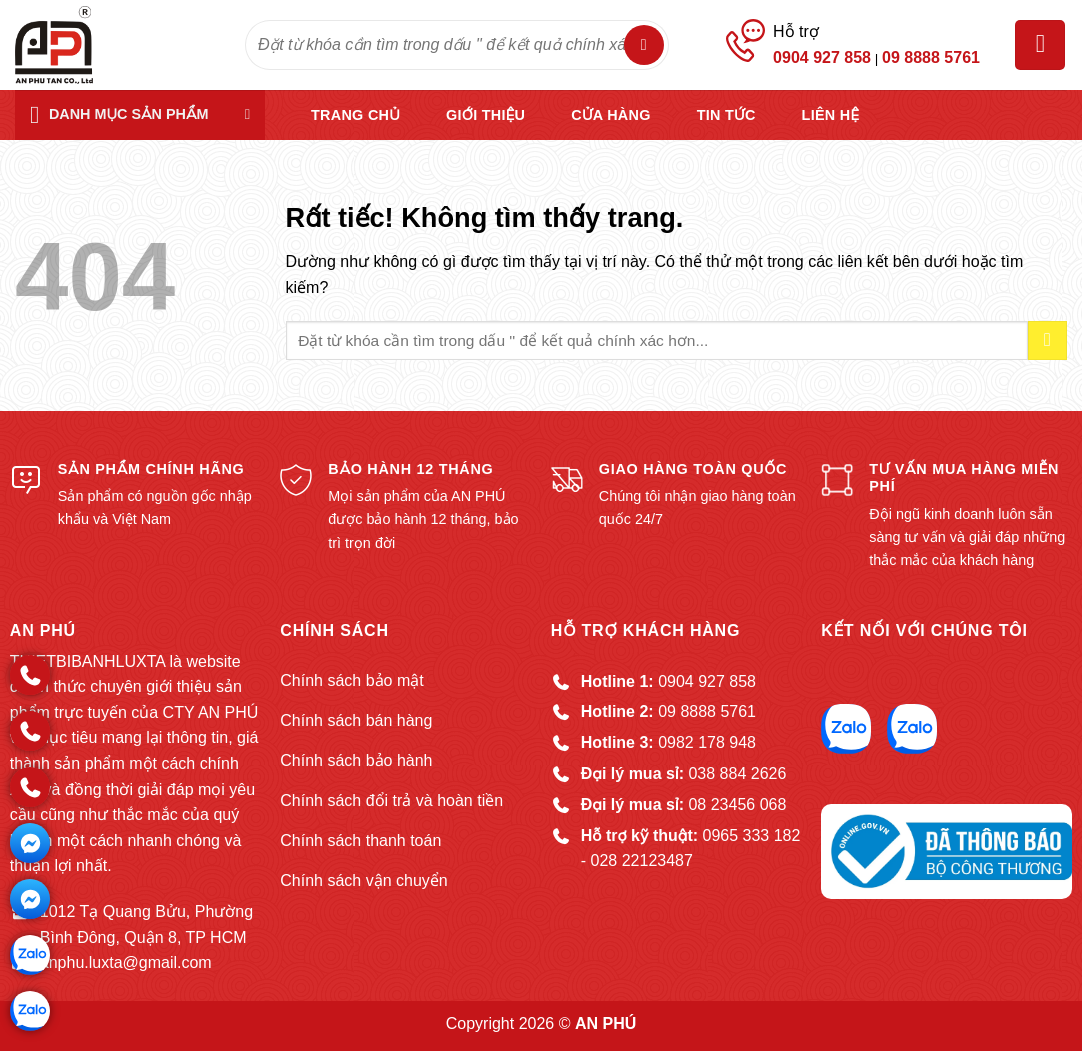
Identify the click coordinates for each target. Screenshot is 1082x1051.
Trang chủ (355, 115)
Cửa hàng (610, 115)
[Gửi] (644, 45)
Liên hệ (831, 115)
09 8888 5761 (931, 57)
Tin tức (726, 115)
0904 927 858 (822, 57)
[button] (1040, 45)
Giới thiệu (485, 115)
